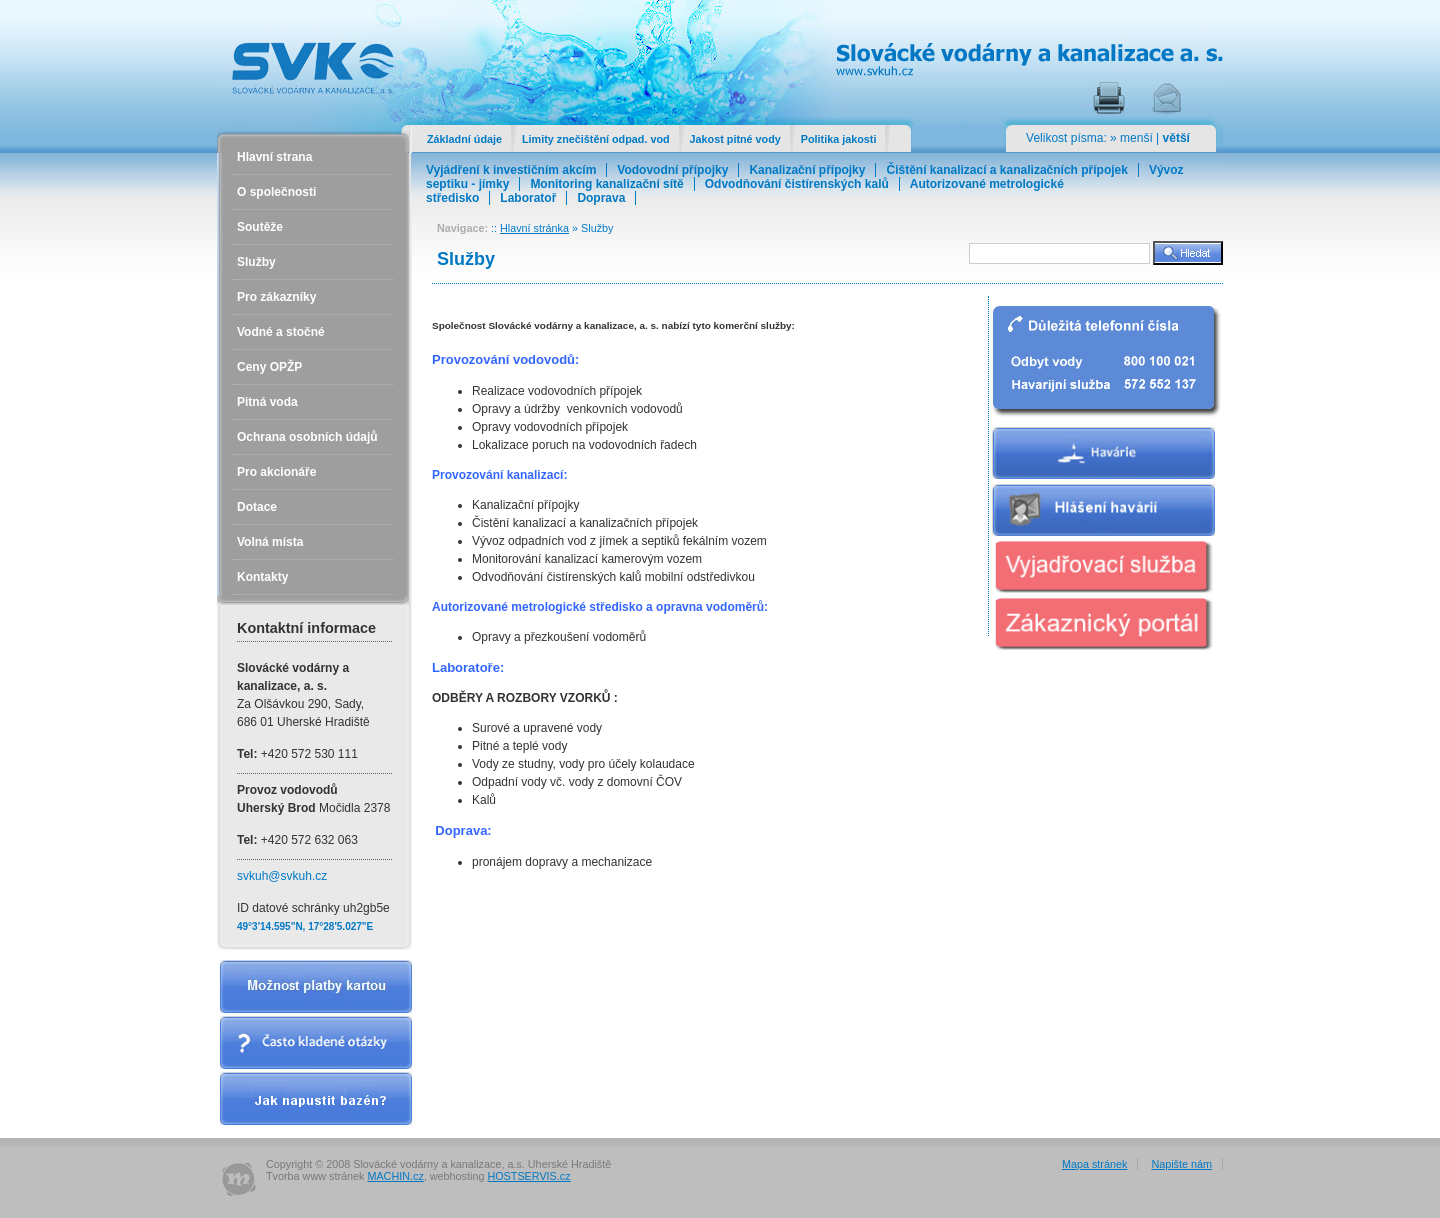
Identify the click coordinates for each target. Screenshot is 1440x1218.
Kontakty (262, 577)
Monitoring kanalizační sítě (606, 184)
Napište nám (1181, 1164)
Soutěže (260, 227)
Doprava (601, 198)
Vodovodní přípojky (672, 170)
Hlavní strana (274, 157)
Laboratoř (528, 198)
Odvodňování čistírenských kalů (797, 184)
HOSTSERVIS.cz (528, 1176)
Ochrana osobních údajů (307, 437)
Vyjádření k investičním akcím (511, 170)
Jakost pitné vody (735, 139)
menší (1136, 138)
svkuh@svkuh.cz (282, 876)
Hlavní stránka (534, 228)
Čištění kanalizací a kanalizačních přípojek (1006, 170)
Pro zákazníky (276, 297)
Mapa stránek (1094, 1164)
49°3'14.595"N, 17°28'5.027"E (305, 926)
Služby (256, 262)
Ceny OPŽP (269, 367)
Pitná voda (267, 402)
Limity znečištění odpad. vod (596, 139)
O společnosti (276, 192)
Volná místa (270, 542)
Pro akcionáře (276, 472)
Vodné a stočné (281, 332)
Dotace (257, 507)
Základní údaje (464, 139)
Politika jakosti (839, 139)
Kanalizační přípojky (807, 170)
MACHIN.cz (395, 1176)
